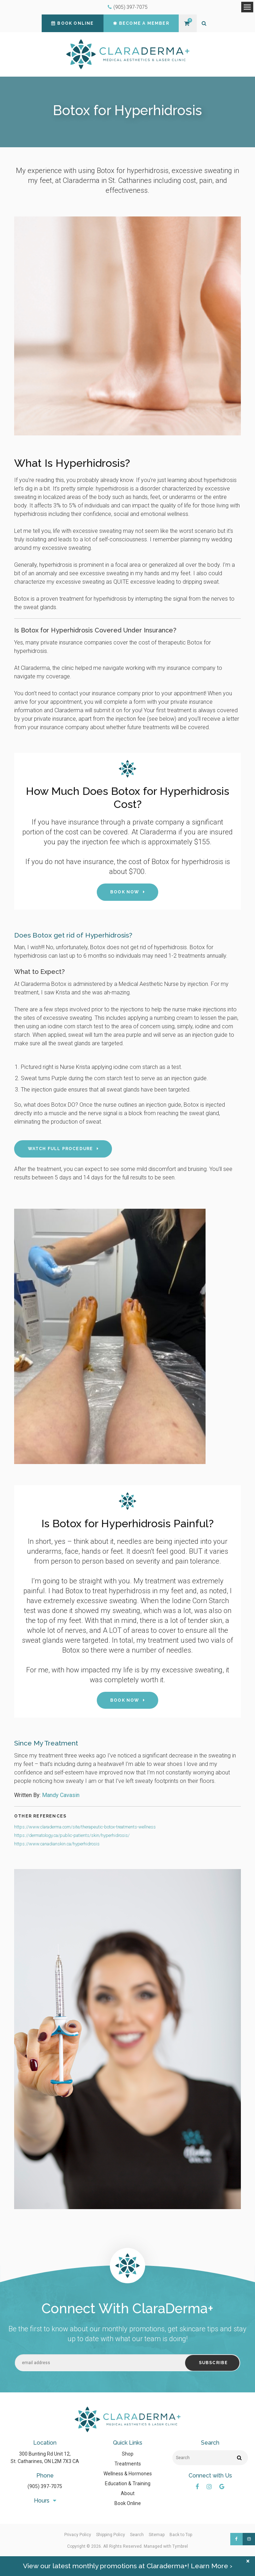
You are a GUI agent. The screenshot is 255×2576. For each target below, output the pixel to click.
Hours (41, 2500)
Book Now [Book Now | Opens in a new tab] (125, 892)
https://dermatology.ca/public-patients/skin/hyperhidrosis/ (72, 1835)
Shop (128, 2454)
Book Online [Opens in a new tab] (127, 2503)
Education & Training (127, 2483)
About (128, 2493)
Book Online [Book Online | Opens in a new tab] (72, 23)
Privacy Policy (77, 2534)
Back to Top (181, 2534)
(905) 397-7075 (130, 7)
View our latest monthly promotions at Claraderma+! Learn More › (127, 2566)
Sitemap (157, 2534)
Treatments (127, 2464)
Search (137, 2534)
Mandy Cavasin (60, 1795)
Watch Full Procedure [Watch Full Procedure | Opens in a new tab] (60, 1148)
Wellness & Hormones (127, 2473)
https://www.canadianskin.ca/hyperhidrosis (57, 1843)
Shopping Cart (187, 23)
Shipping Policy (110, 2534)
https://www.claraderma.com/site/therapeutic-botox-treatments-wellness (85, 1827)
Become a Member (141, 23)
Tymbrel (180, 2546)
